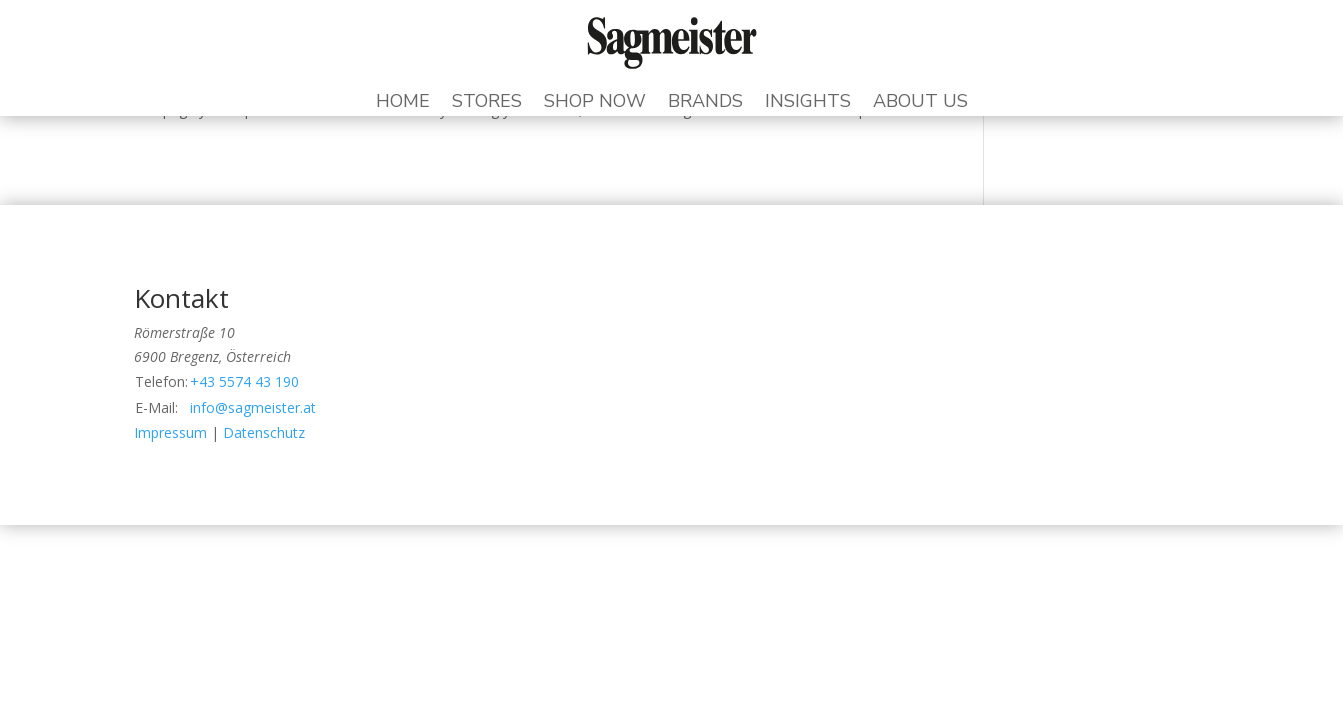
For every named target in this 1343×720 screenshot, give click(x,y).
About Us (920, 103)
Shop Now (595, 103)
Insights (808, 103)
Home (403, 103)
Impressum (170, 432)
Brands (705, 103)
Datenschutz (264, 432)
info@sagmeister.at (253, 407)
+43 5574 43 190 (244, 381)
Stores (487, 103)
